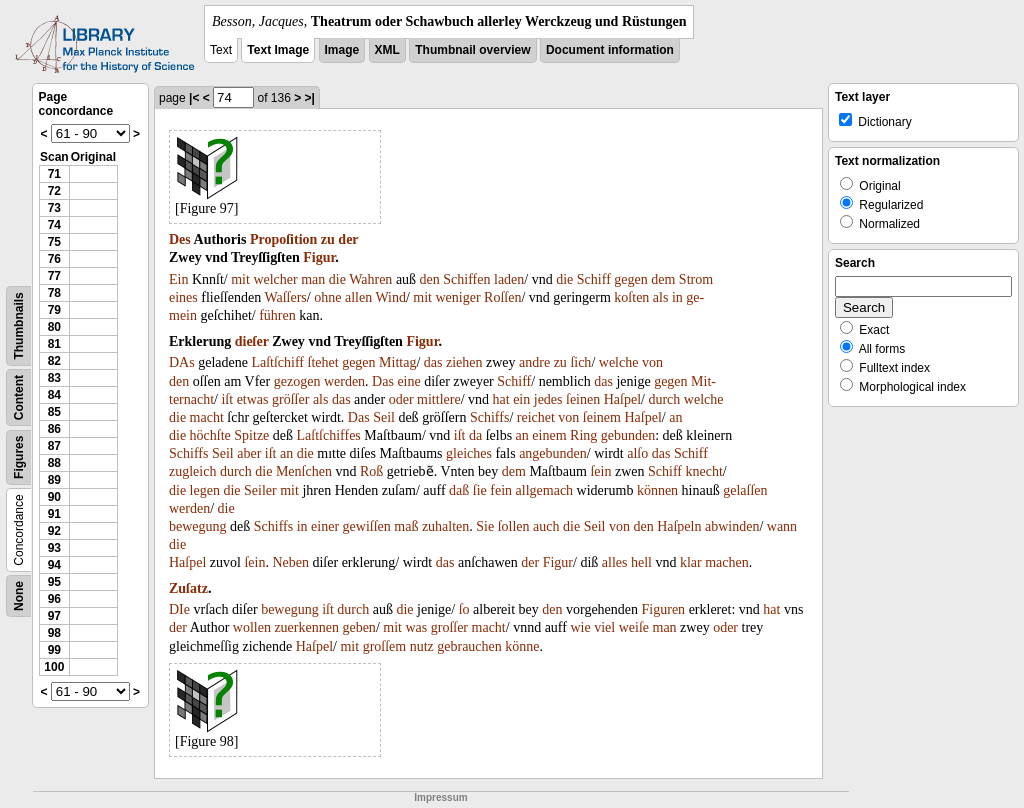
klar (691, 562)
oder (401, 399)
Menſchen (304, 471)
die (337, 279)
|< (194, 98)
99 (54, 650)
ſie (480, 490)
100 (54, 667)
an (675, 417)
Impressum (440, 797)
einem (549, 435)
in (677, 297)
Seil (384, 417)
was (416, 627)
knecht (703, 471)
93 (54, 548)
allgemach (545, 490)
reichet (536, 417)
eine (408, 381)
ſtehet (323, 362)
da (475, 435)
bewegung (198, 526)
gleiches (469, 453)
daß (459, 490)
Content (19, 397)
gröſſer (290, 399)
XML (387, 50)
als (661, 297)
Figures (19, 457)
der (348, 239)
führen (277, 315)
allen (358, 297)
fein (501, 490)
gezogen (297, 381)
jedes (548, 399)
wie (580, 627)
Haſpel (622, 399)
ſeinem (602, 417)
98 (54, 633)
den (430, 279)
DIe (179, 609)
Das (383, 381)
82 (54, 361)
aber (249, 453)
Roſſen (502, 297)
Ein (178, 279)
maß (406, 526)
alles (615, 562)
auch (546, 526)
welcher (275, 279)
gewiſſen (367, 526)
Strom (696, 279)
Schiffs (489, 417)
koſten (631, 297)
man (313, 279)
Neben (290, 562)
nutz (422, 646)
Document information (610, 50)
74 (54, 225)
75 (54, 242)
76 (54, 259)
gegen (630, 279)
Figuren (664, 609)
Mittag (397, 362)
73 (54, 208)
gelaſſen (745, 490)
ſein (600, 471)
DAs (182, 362)
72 (54, 191)
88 (54, 463)
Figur (319, 257)
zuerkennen (306, 627)
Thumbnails (19, 325)
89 (54, 480)
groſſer (449, 627)
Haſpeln (679, 526)
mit (240, 279)
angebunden (553, 453)
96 (54, 599)
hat (501, 399)
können (657, 490)
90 (54, 497)
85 (54, 412)
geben (358, 627)
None (19, 596)
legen (205, 490)
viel (604, 627)
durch (664, 399)
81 (54, 344)
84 (54, 395)
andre (534, 362)
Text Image (278, 50)
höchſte (210, 435)
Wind (390, 297)
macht (207, 417)
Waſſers (285, 297)
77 (54, 276)
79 (54, 310)
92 (54, 531)
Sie (485, 526)
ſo (464, 609)
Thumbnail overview (472, 50)
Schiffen (466, 279)
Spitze (251, 435)
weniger (458, 297)
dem (663, 279)
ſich (580, 362)
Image (342, 50)
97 (54, 616)
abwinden (732, 526)
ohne (327, 297)
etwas (253, 399)
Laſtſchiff (277, 362)
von (652, 362)
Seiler (260, 490)
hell (641, 562)
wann (782, 526)
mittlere (439, 399)
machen (727, 562)
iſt (227, 399)
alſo (637, 453)
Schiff (594, 279)
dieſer (252, 341)
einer (325, 526)
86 (54, 429)
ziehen (464, 362)
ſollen (514, 526)
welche (619, 362)
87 (54, 446)
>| (310, 98)
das (433, 362)
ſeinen (583, 399)
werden (344, 381)
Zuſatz (188, 588)
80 (54, 327)
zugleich (192, 471)
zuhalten (445, 526)
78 (54, 293)
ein (521, 399)
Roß (371, 471)
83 (54, 378)
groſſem (385, 646)
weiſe (634, 627)
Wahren (370, 279)
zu (328, 239)
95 (54, 582)
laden (509, 279)
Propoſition (283, 239)
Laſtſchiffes (329, 435)
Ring (583, 435)
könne (522, 646)
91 (54, 514)
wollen (252, 627)
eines (183, 297)
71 (54, 174)
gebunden (628, 435)
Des (180, 239)
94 (54, 565)
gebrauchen (469, 646)
